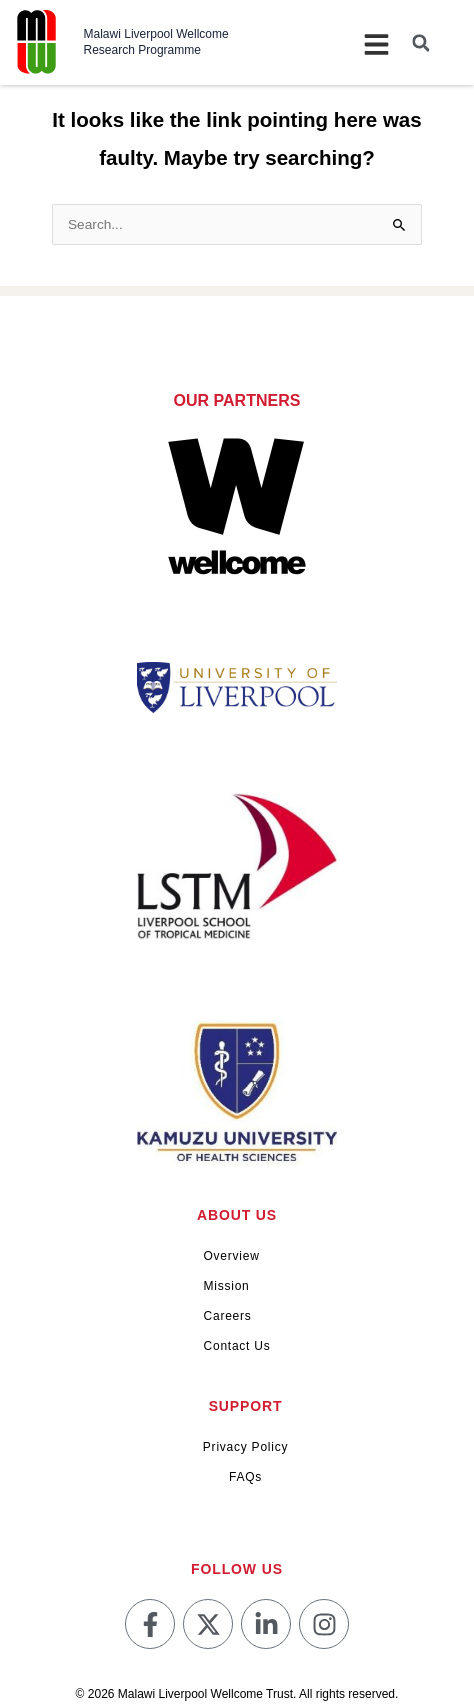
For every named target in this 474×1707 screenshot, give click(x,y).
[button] (421, 43)
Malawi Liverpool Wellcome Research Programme (156, 42)
